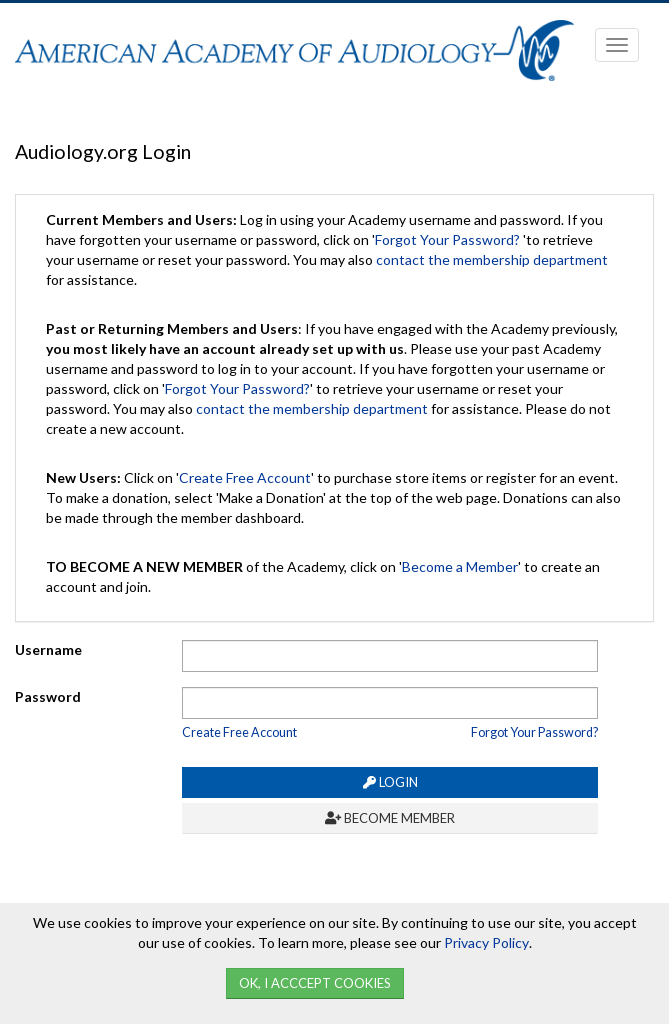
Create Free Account (245, 477)
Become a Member (460, 566)
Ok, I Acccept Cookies (315, 983)
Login (390, 782)
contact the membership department (492, 259)
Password (48, 696)
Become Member (390, 818)
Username (48, 649)
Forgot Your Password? (447, 239)
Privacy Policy (486, 942)
